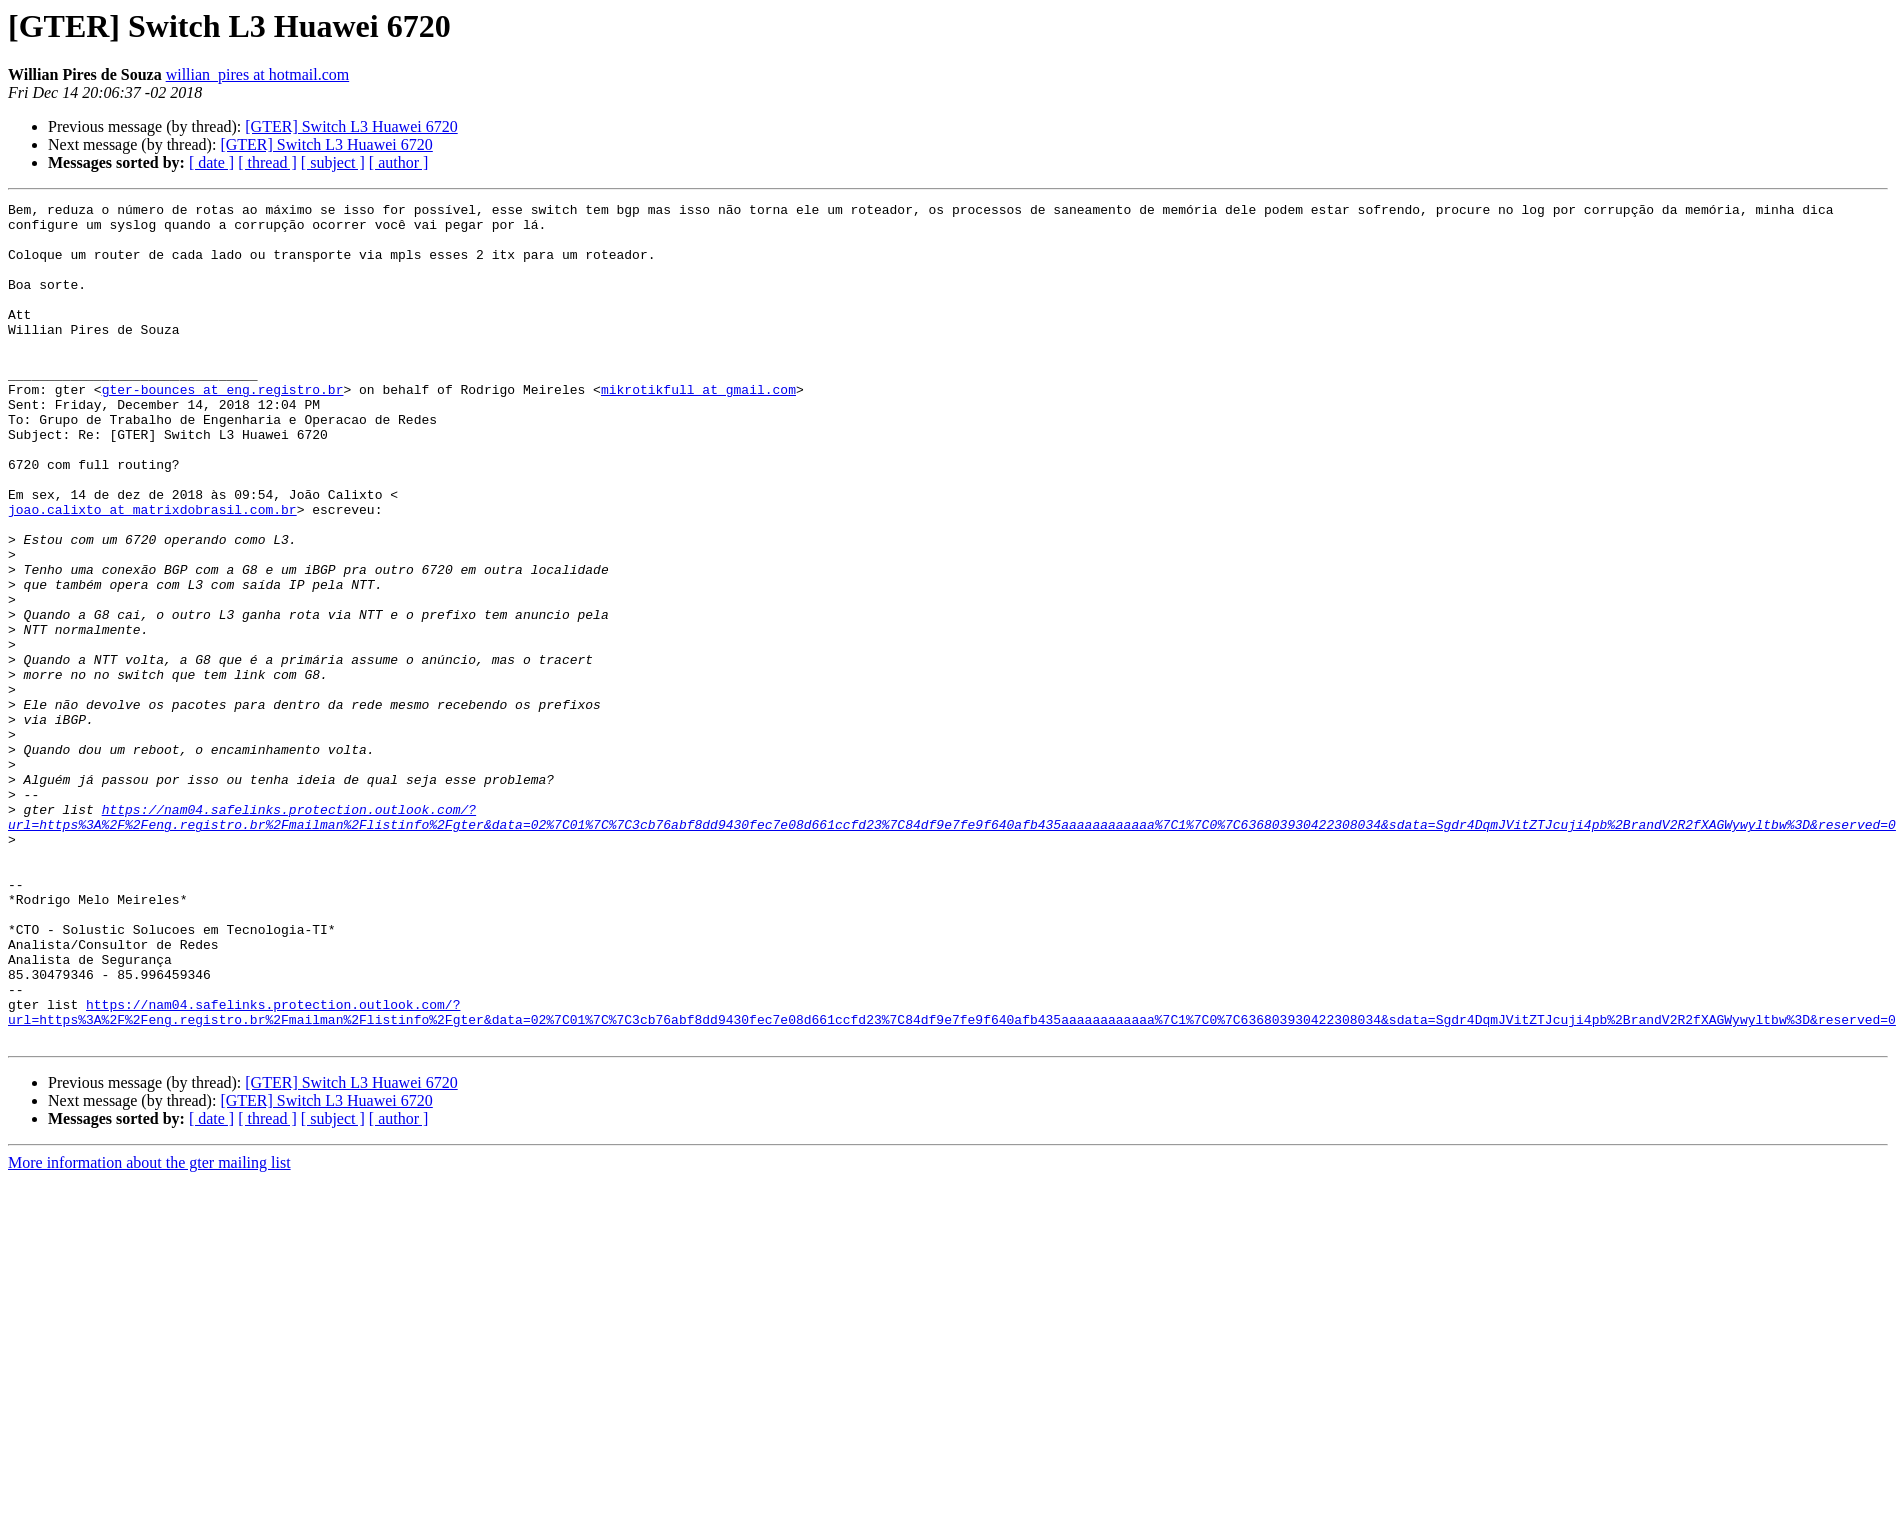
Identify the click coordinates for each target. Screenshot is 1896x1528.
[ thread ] (267, 162)
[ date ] (211, 162)
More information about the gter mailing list (149, 1330)
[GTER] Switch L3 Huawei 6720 (351, 126)
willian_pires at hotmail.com (258, 74)
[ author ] (399, 162)
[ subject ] (333, 162)
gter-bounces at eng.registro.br (223, 428)
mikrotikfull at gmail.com (698, 428)
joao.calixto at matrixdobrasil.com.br (152, 572)
